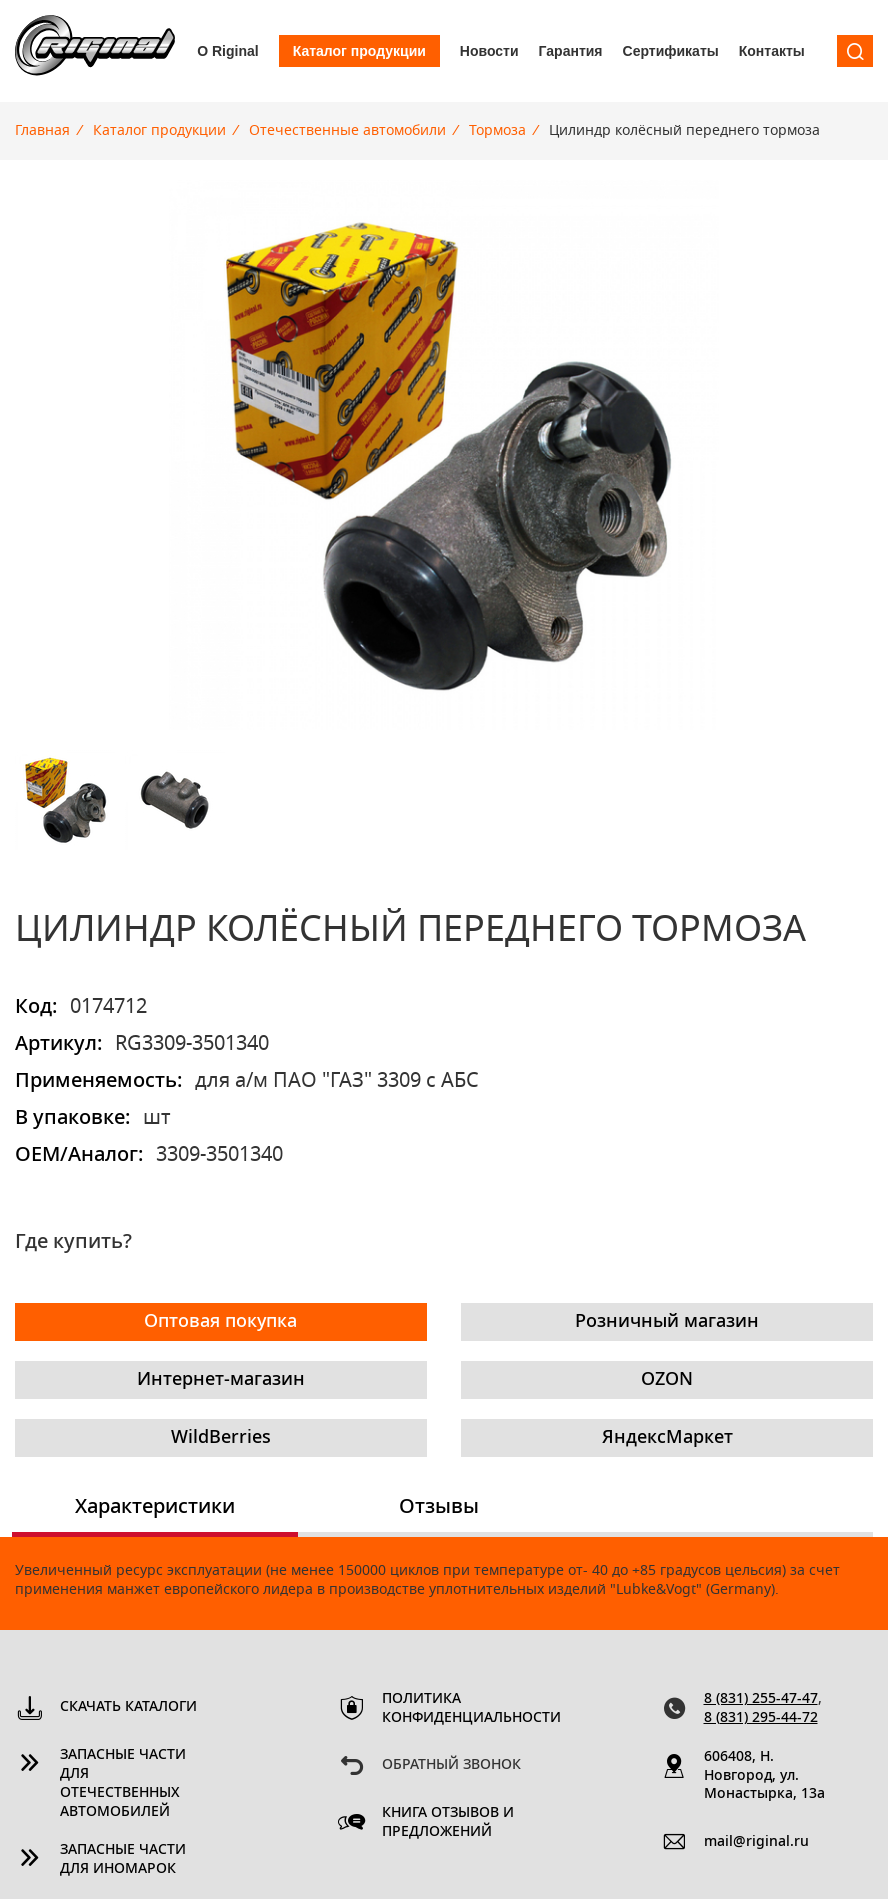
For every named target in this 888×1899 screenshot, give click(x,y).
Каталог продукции (359, 51)
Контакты (772, 51)
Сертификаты (671, 51)
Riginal (95, 51)
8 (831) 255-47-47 (761, 1699)
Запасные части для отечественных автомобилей (123, 1783)
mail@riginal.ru (756, 1842)
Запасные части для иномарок (123, 1859)
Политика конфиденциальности (452, 1708)
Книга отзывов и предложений (448, 1822)
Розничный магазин (667, 1322)
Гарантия (571, 51)
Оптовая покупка (220, 1322)
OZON (667, 1380)
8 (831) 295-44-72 (761, 1718)
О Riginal (227, 51)
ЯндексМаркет (667, 1438)
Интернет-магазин (221, 1380)
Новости (489, 51)
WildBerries (221, 1438)
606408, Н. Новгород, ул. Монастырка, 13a (764, 1776)
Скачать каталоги (128, 1707)
